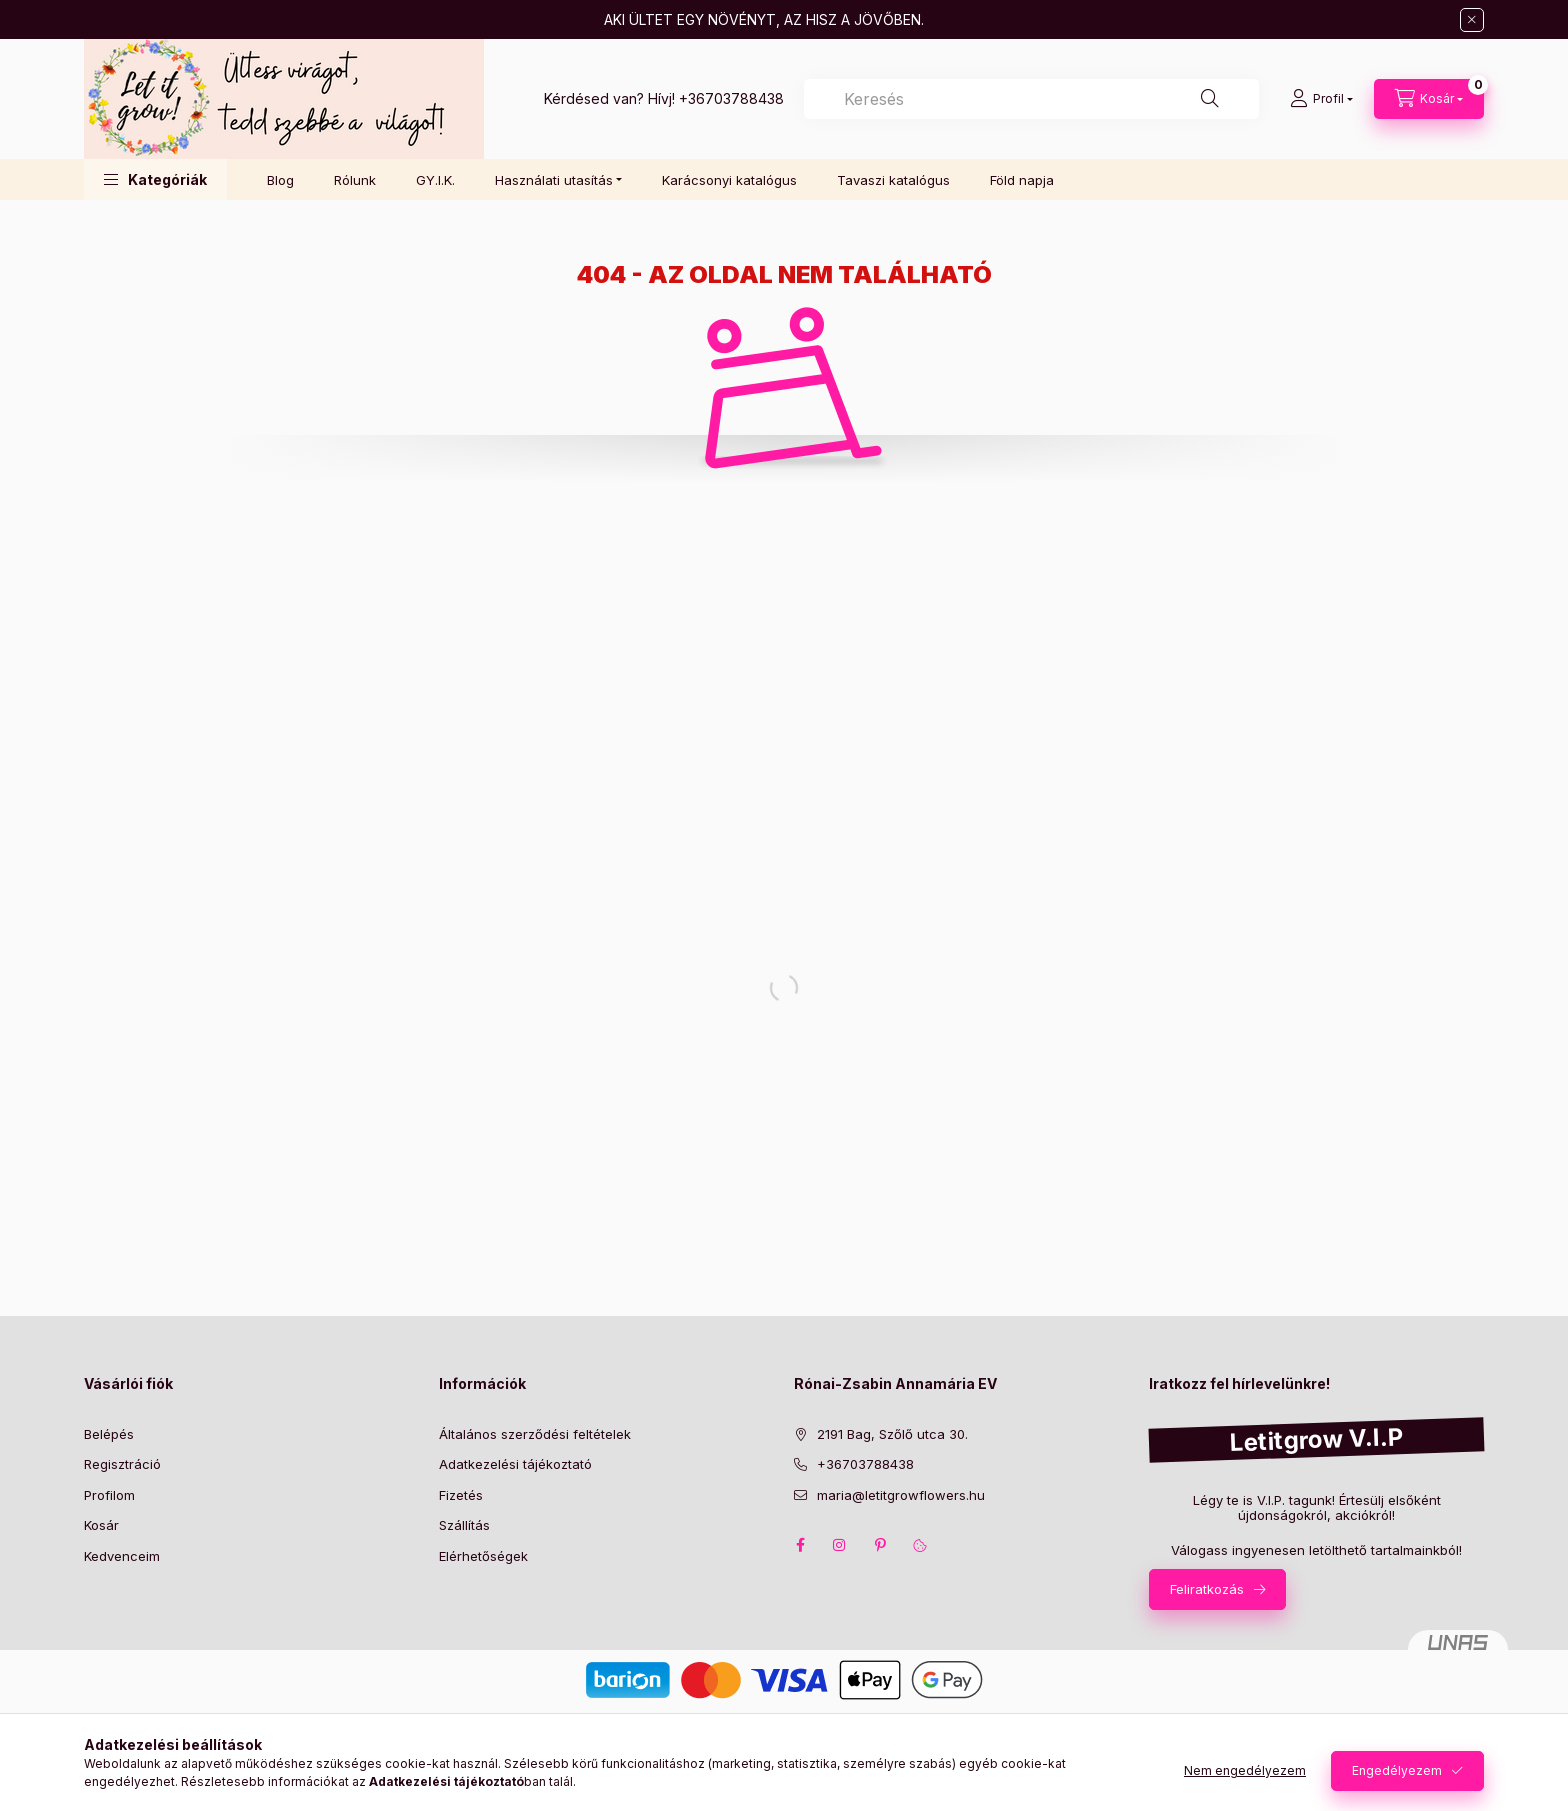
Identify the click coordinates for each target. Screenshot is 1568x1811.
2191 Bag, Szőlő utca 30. (892, 1434)
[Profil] (1321, 99)
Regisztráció (122, 1464)
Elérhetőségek (483, 1556)
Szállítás (464, 1525)
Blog (280, 180)
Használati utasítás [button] (554, 180)
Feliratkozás (1207, 1589)
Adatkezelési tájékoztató (515, 1464)
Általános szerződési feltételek (535, 1434)
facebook (800, 1545)
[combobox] (1031, 99)
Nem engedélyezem (1245, 1770)
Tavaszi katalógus (893, 180)
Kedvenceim (122, 1556)
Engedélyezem (1397, 1770)
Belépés (109, 1434)
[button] (155, 179)
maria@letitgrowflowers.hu (901, 1495)
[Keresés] (1210, 99)
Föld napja (1022, 180)
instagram (840, 1545)
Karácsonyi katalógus (729, 180)
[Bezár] (1472, 20)
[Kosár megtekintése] (1429, 99)
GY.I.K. (435, 180)
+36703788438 (731, 98)
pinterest (880, 1545)
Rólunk (355, 180)
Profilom (109, 1495)
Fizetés (461, 1495)
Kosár (101, 1525)
